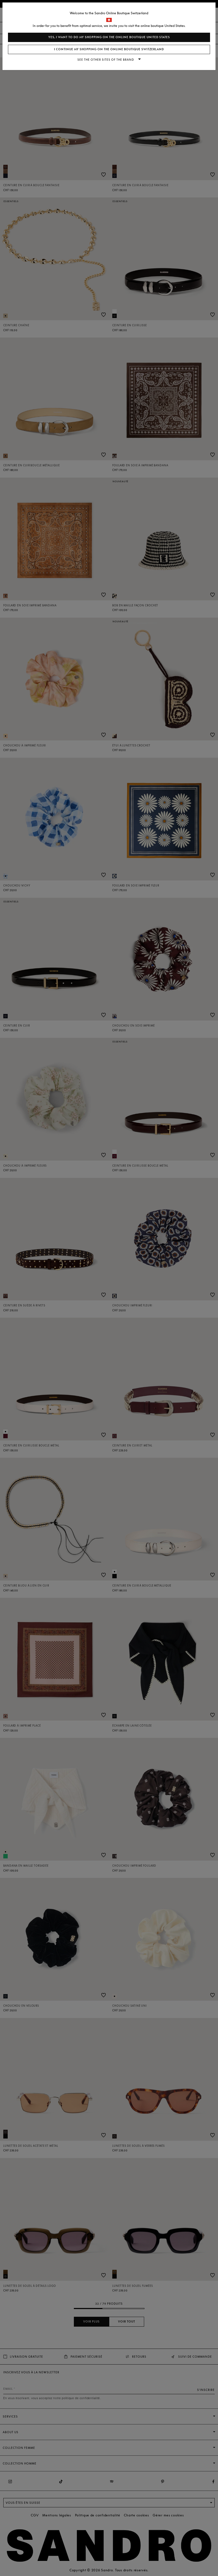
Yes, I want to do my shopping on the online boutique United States (109, 37)
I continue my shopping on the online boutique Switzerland (109, 49)
